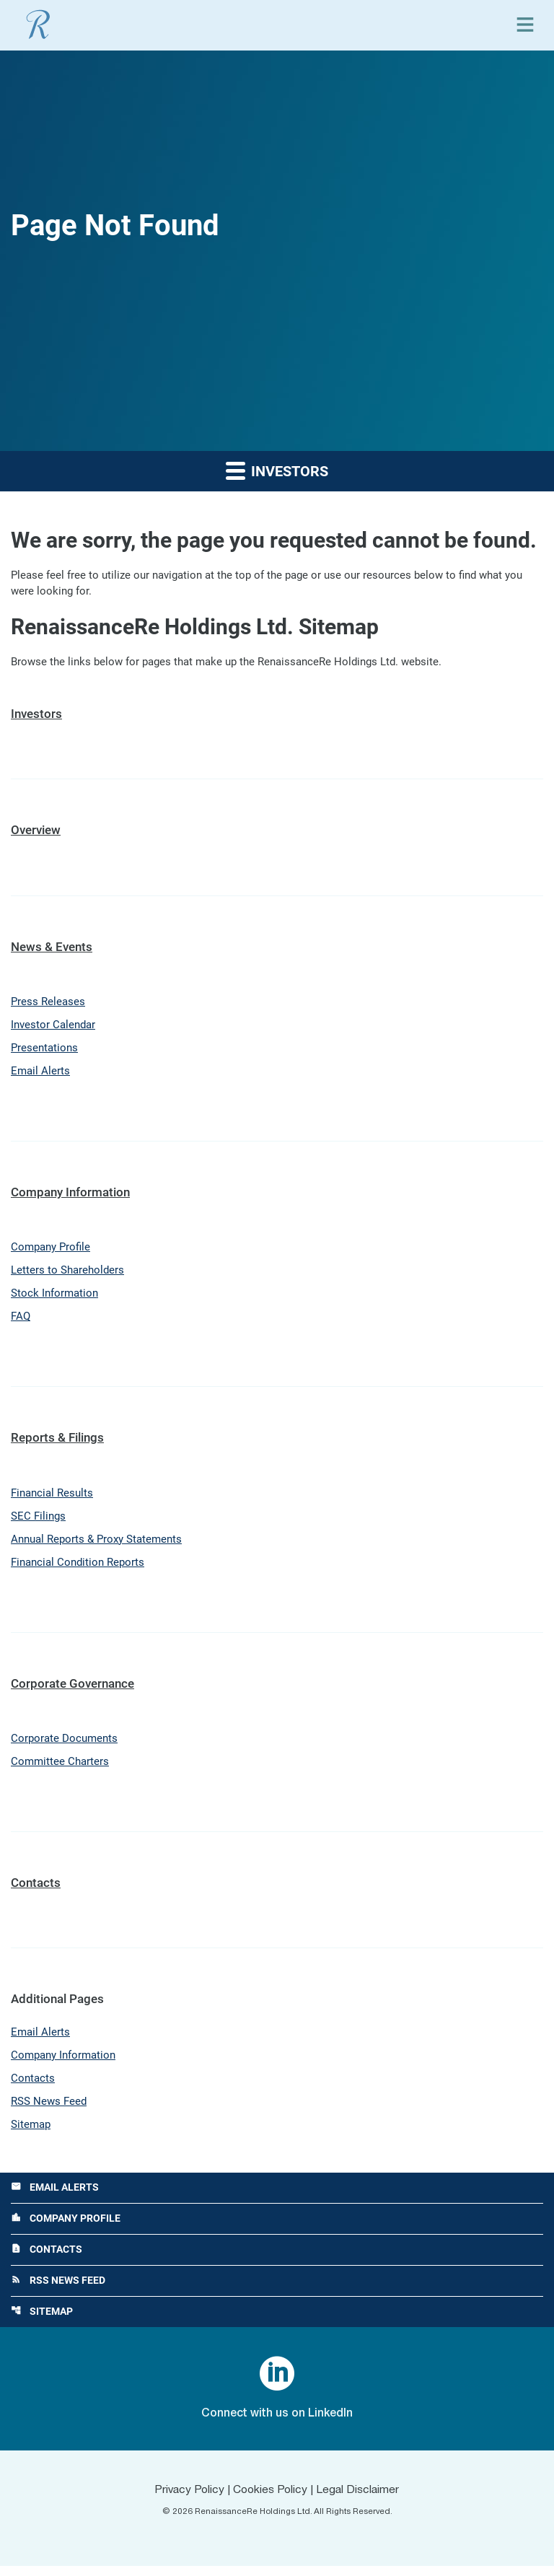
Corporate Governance (72, 1688)
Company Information (70, 1195)
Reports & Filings (57, 1441)
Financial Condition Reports (77, 1567)
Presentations (44, 1050)
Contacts (36, 1889)
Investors (36, 715)
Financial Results (52, 1497)
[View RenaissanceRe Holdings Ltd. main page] (38, 24)
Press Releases (48, 1003)
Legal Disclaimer (360, 2500)
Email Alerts (40, 1073)
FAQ (20, 1321)
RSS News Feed (49, 2109)
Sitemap (30, 2132)
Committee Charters (60, 1767)
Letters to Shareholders (67, 1274)
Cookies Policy (270, 2500)
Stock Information (54, 1297)
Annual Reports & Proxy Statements (96, 1544)
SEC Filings (38, 1521)
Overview (36, 831)
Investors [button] (277, 470)
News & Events (51, 947)
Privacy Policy (187, 2500)
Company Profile (50, 1250)
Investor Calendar (53, 1026)
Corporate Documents (64, 1744)
